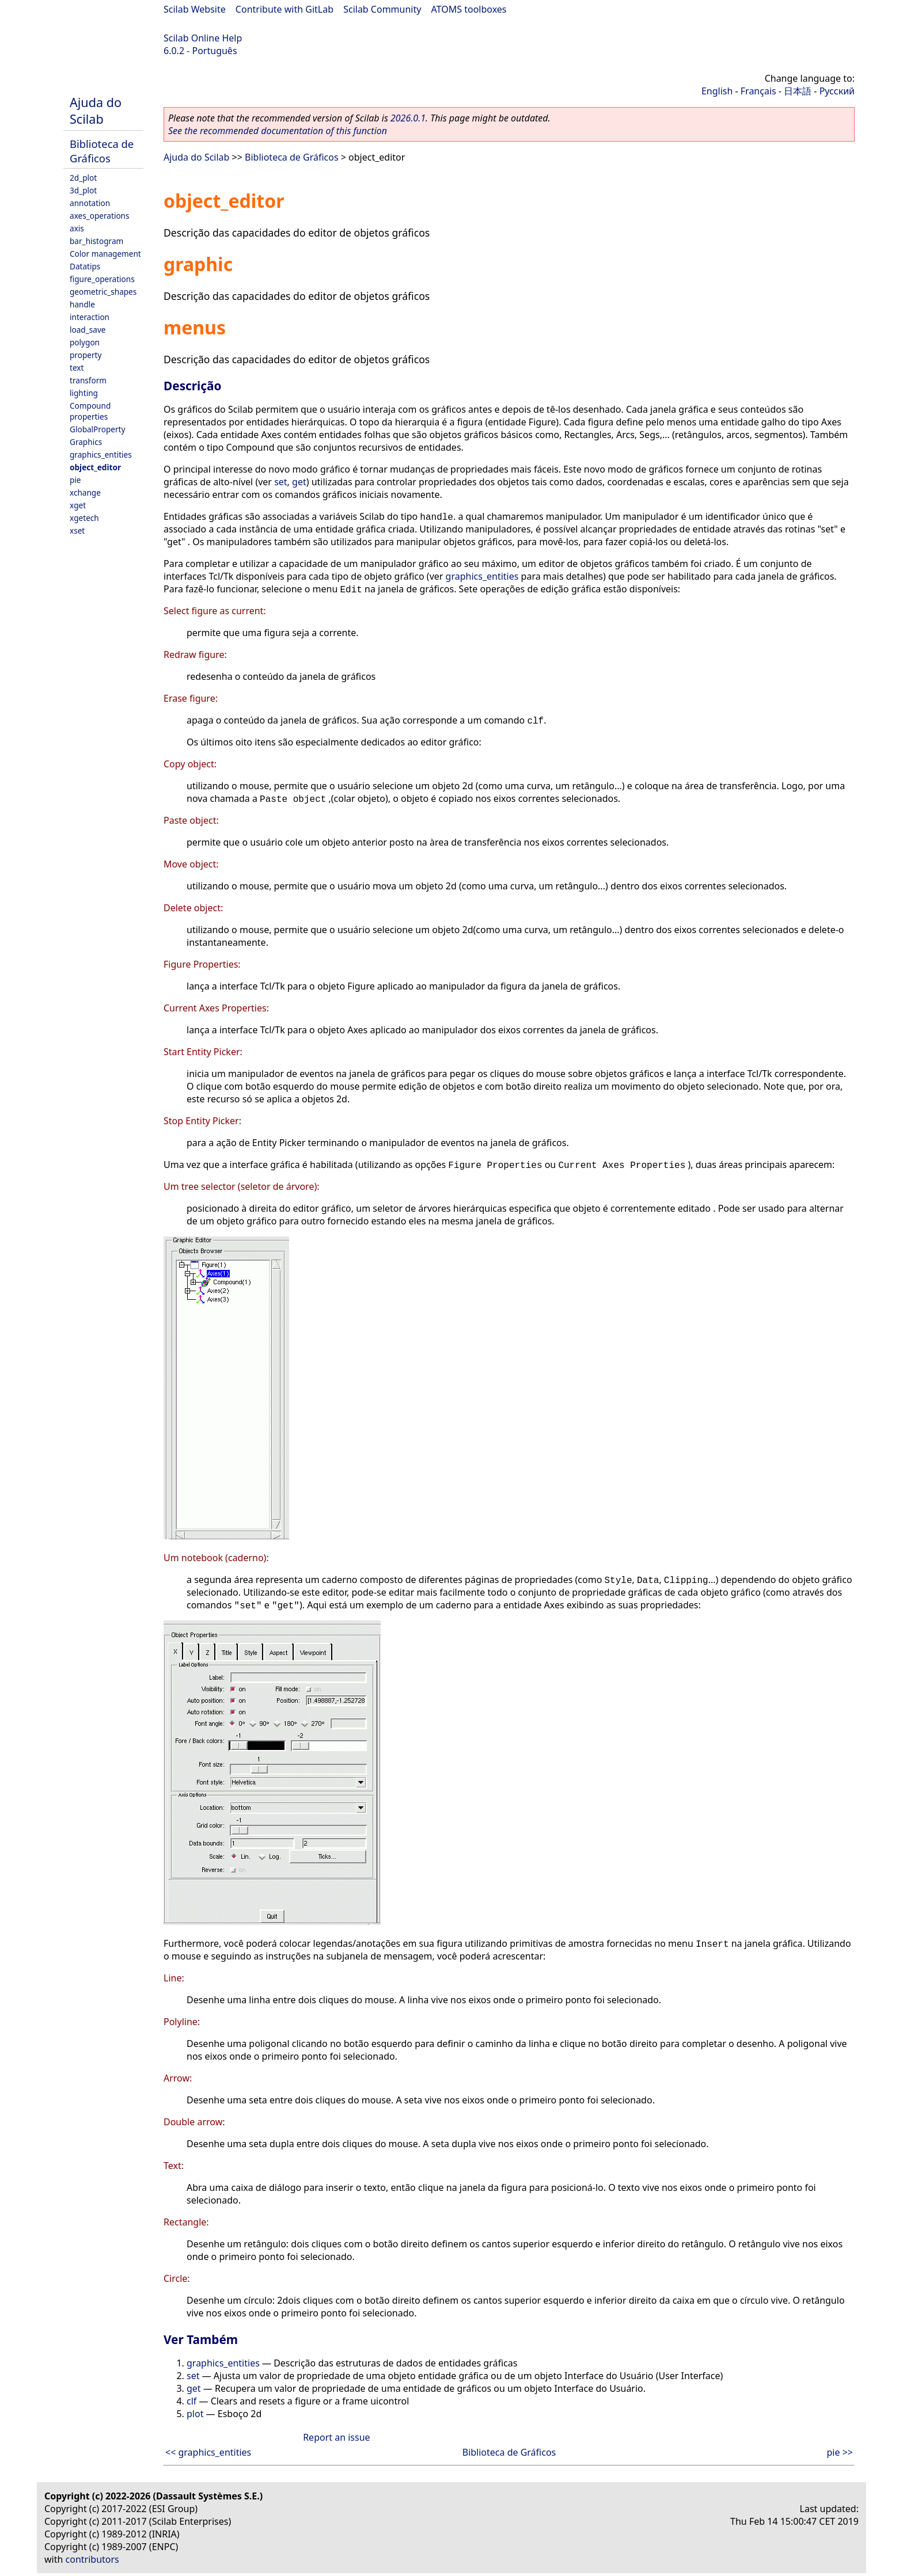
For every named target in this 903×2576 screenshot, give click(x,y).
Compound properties (90, 411)
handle (82, 304)
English (717, 91)
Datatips (85, 266)
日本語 (797, 91)
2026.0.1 (408, 118)
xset (77, 530)
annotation (90, 202)
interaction (89, 316)
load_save (87, 329)
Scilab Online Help (203, 38)
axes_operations (100, 215)
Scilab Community (382, 9)
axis (77, 228)
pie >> (840, 2452)
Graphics (86, 441)
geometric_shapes (103, 291)
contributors (92, 2559)
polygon (85, 342)
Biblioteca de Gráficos (102, 150)
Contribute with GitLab (284, 9)
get (299, 481)
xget (78, 505)
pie (75, 479)
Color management (105, 253)
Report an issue (336, 2437)
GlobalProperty (97, 429)
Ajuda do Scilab (96, 110)
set (280, 481)
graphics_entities (101, 454)
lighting (84, 392)
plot (195, 2413)
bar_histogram (96, 240)
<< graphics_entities (208, 2452)
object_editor (95, 467)
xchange (85, 492)
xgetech (84, 517)
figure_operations (102, 278)
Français (758, 91)
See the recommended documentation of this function (277, 130)
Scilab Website (195, 9)
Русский (837, 91)
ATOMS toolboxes (469, 9)
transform (88, 380)
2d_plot (83, 177)
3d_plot (83, 190)
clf (191, 2401)
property (85, 354)
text (77, 367)
